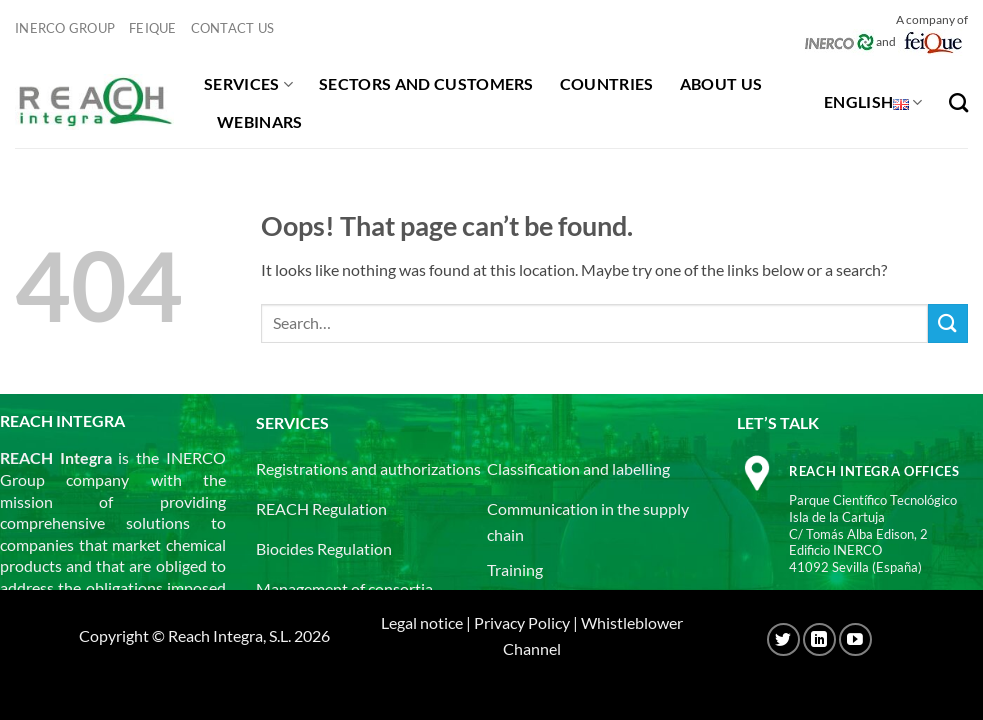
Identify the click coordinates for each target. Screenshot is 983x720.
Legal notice (422, 622)
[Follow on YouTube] (855, 639)
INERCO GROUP (65, 28)
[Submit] (948, 323)
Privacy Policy (522, 622)
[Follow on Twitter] (783, 639)
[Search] (958, 102)
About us (721, 83)
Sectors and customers (426, 83)
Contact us (233, 28)
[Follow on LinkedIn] (819, 639)
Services (248, 84)
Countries (607, 83)
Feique (153, 28)
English (873, 102)
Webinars (260, 121)
